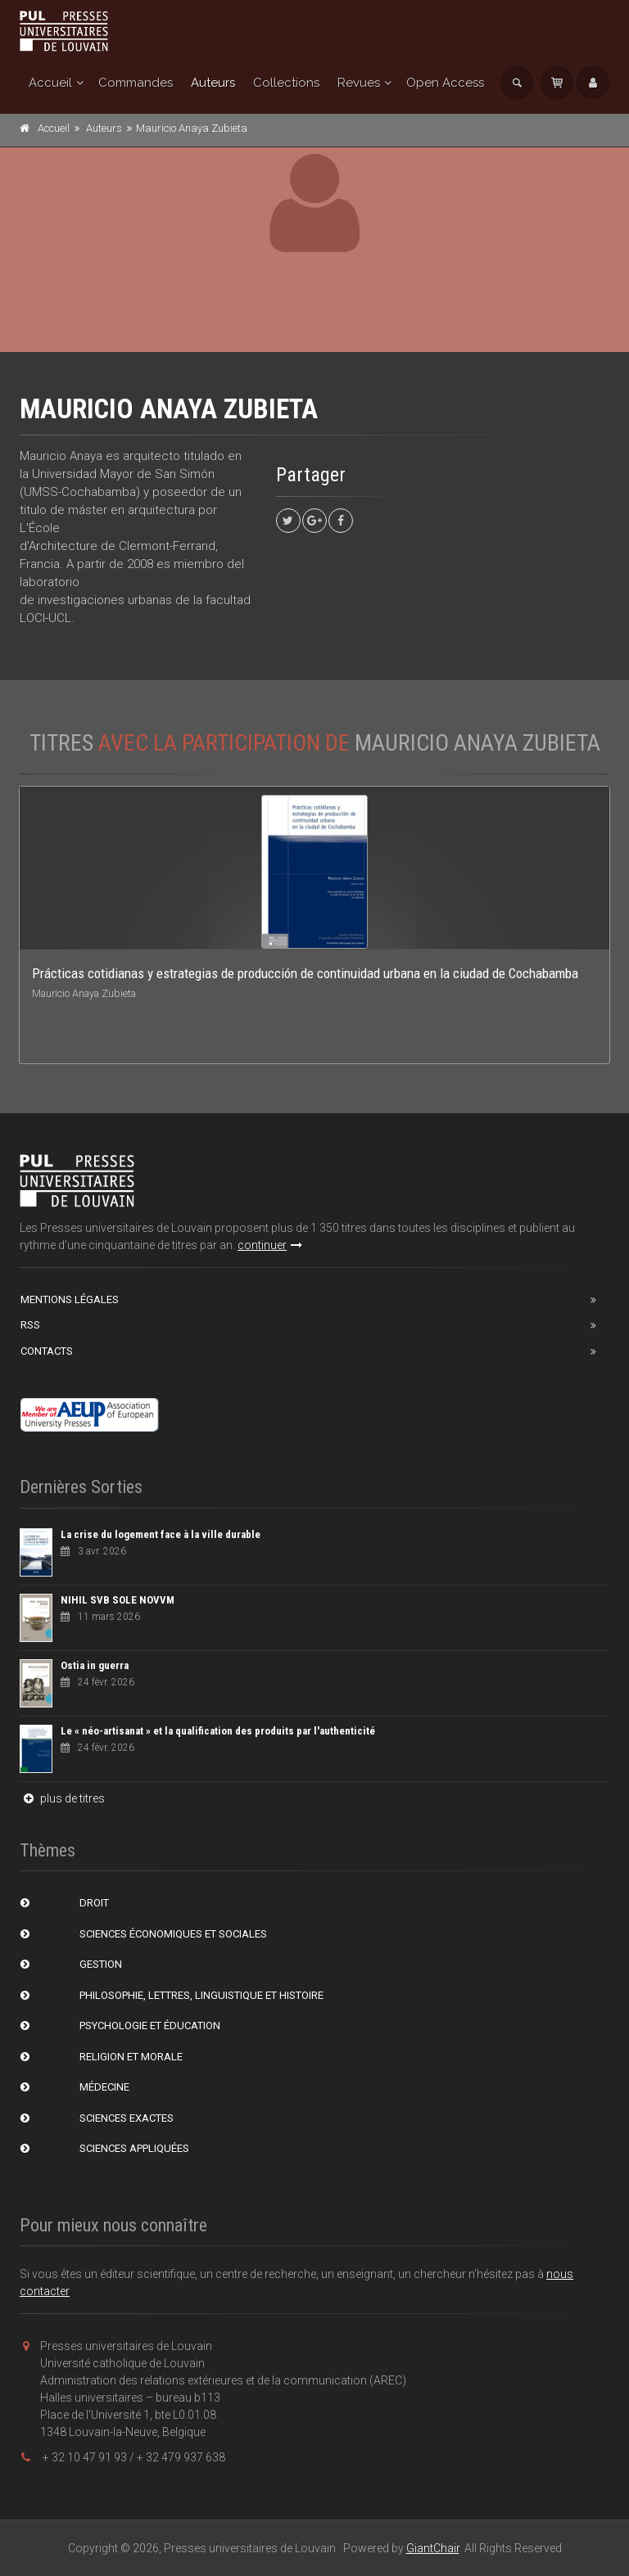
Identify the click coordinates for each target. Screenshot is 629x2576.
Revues (358, 82)
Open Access (445, 82)
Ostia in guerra (95, 1665)
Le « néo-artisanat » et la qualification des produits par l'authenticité (218, 1731)
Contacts (46, 1351)
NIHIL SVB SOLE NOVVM (117, 1600)
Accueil (50, 82)
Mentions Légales (69, 1299)
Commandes (135, 82)
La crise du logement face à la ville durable (160, 1534)
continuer (270, 1245)
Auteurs (213, 82)
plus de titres (62, 1798)
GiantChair (432, 2548)
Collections (286, 82)
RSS (30, 1325)
